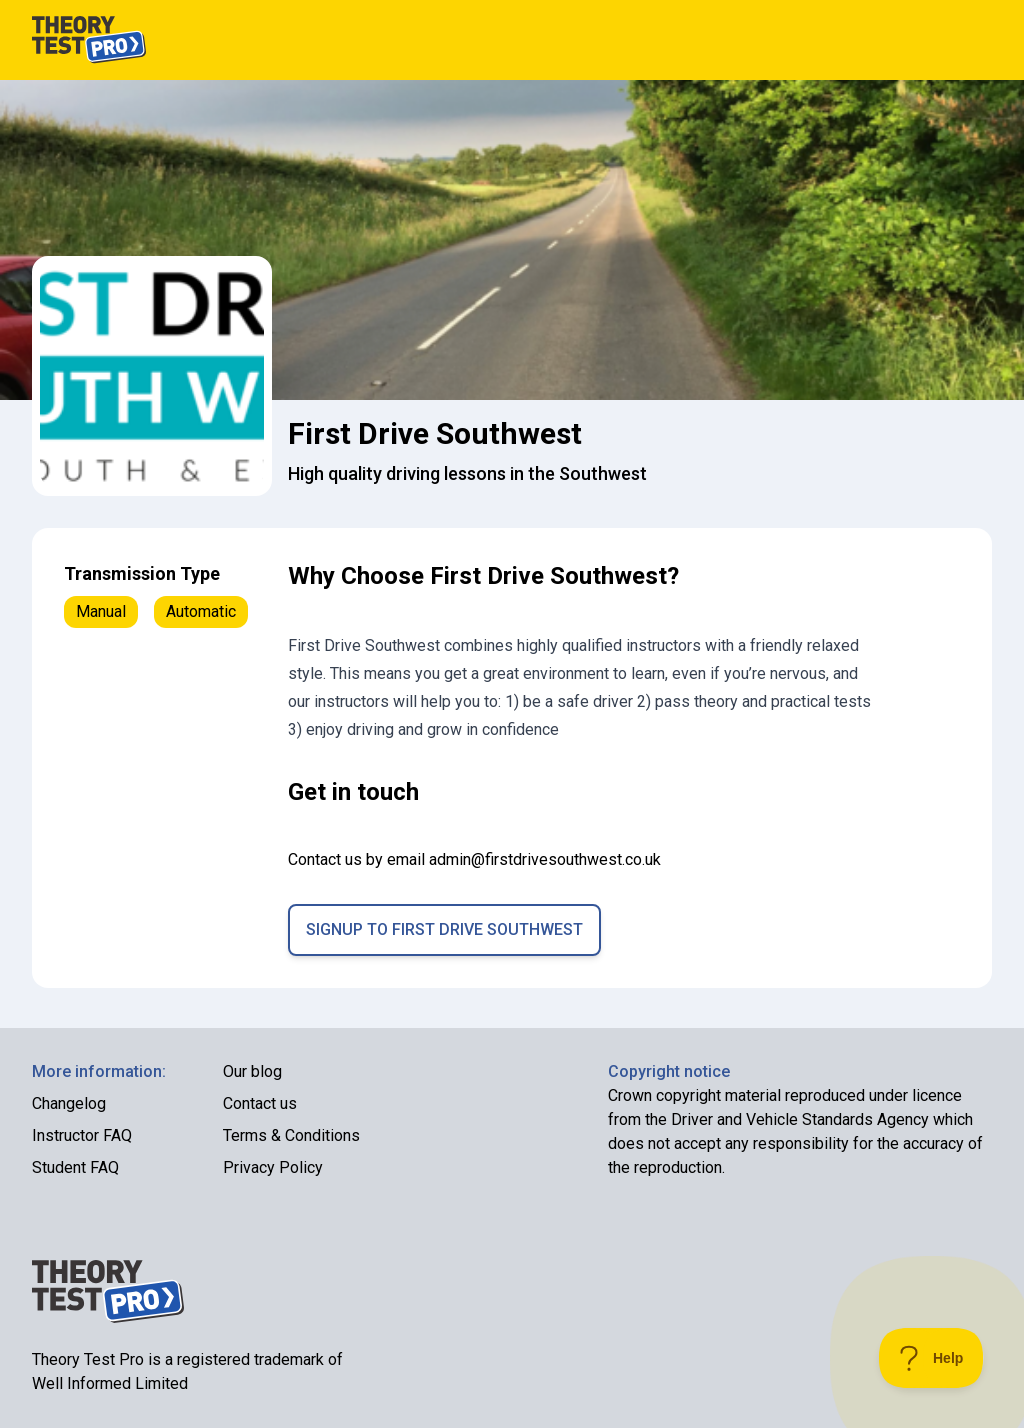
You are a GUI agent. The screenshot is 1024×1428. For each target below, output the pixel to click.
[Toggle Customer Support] (931, 1358)
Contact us (260, 1103)
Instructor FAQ (82, 1135)
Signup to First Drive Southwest (444, 929)
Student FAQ (75, 1167)
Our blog (252, 1071)
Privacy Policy (273, 1167)
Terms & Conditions (291, 1135)
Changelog (69, 1103)
